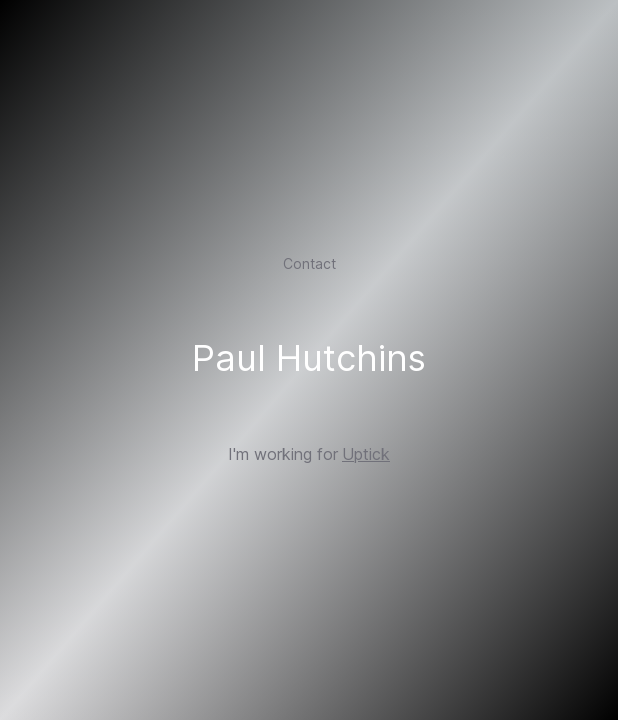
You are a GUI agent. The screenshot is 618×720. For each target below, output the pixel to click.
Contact (309, 263)
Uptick (366, 454)
